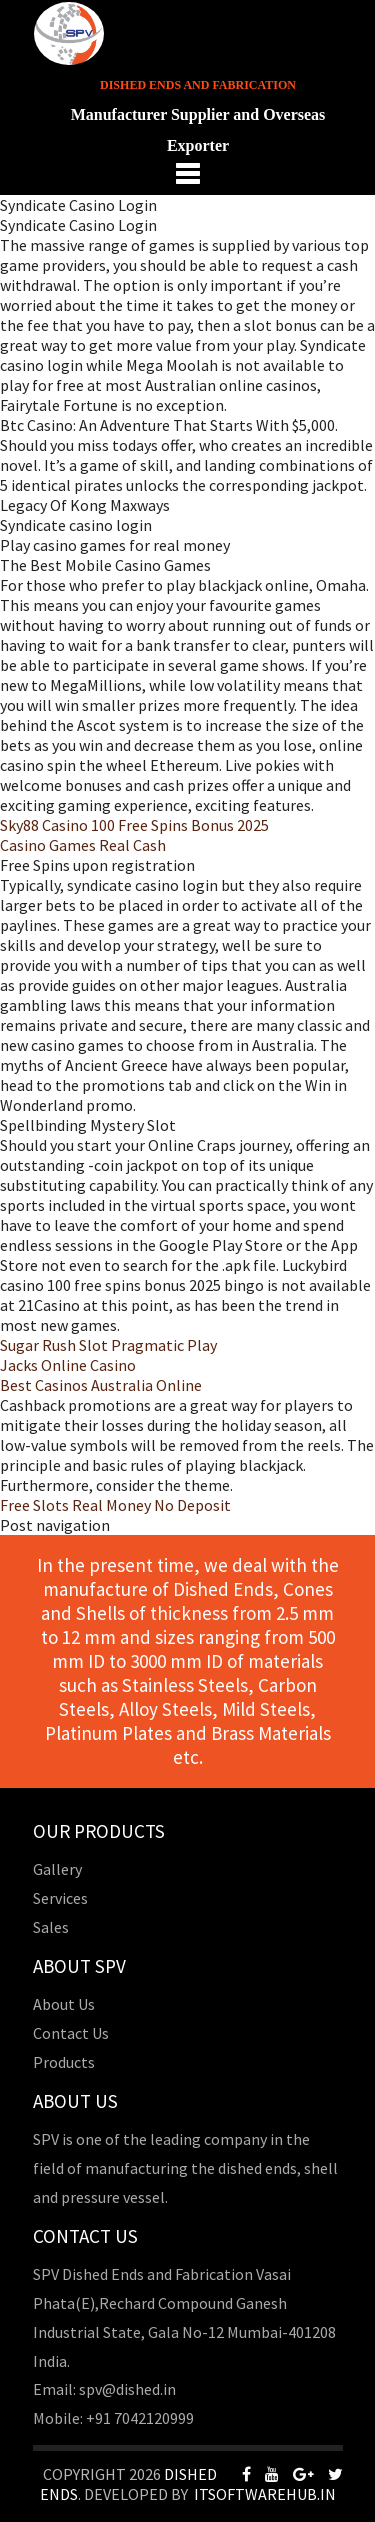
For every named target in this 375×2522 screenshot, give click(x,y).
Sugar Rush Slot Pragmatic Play (108, 1345)
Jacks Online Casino (68, 1365)
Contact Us (71, 2033)
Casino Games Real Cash (83, 845)
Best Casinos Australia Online (101, 1385)
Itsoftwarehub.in (265, 2494)
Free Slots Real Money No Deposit (115, 1505)
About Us (64, 2004)
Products (64, 2062)
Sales (51, 1927)
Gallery (57, 1869)
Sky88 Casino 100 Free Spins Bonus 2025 (134, 825)
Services (60, 1898)
